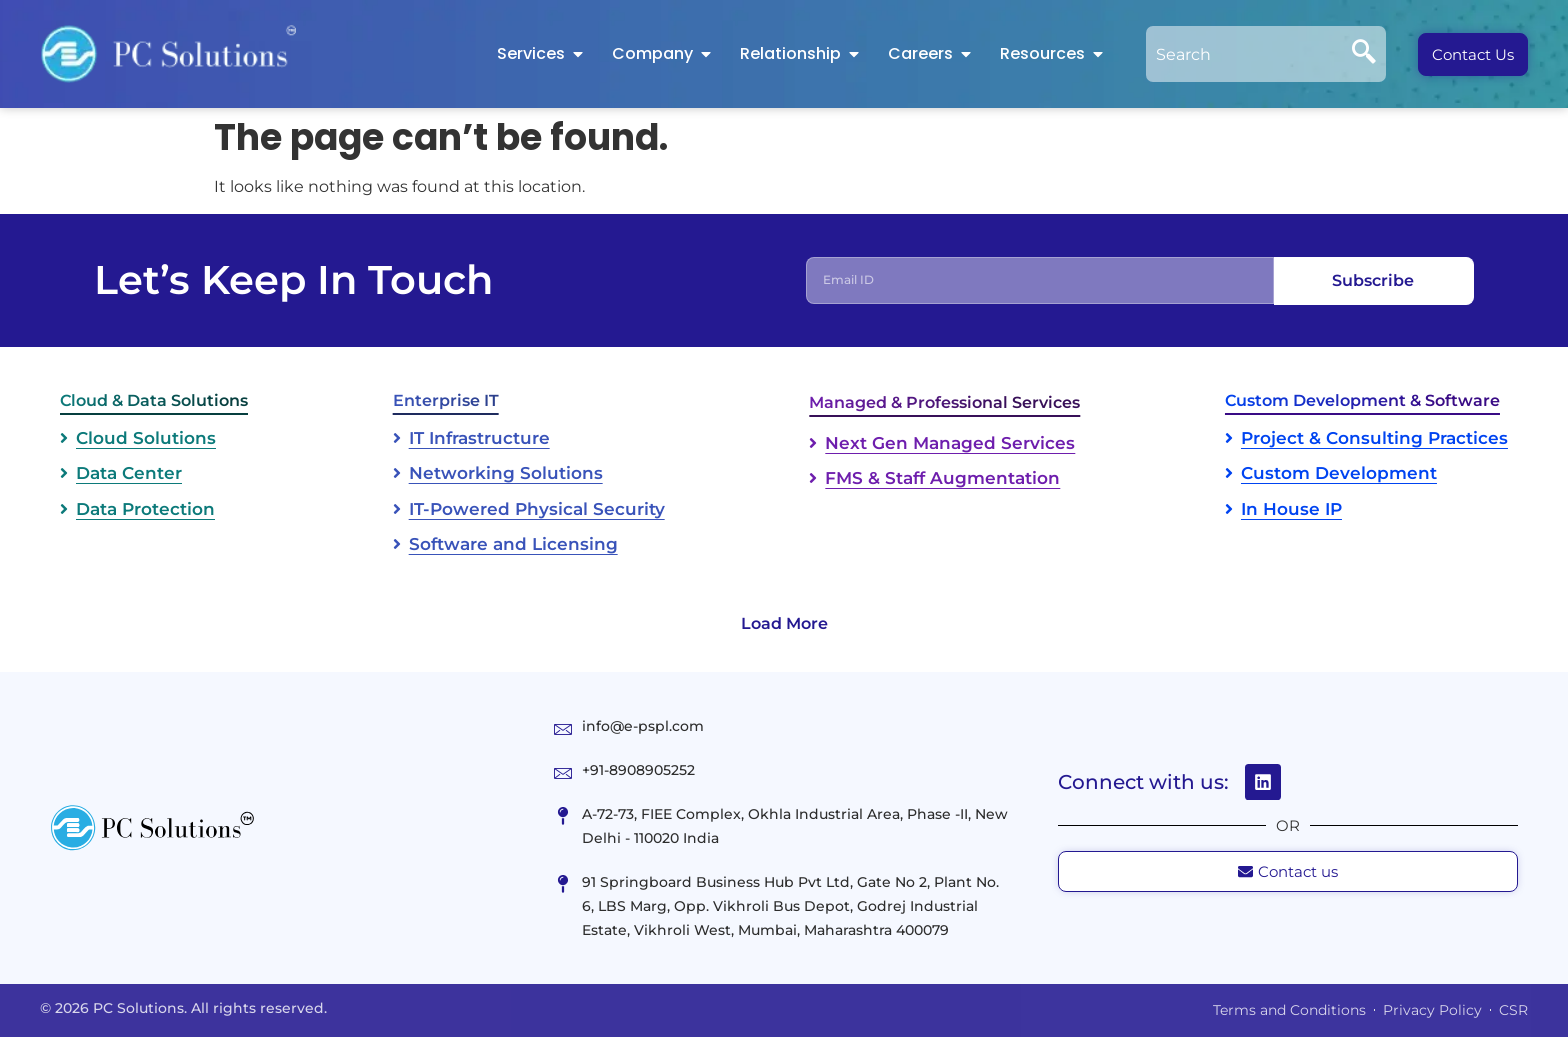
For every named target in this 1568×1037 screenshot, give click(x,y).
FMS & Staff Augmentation (942, 478)
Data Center (129, 473)
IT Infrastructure (479, 438)
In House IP (1291, 509)
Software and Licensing (513, 544)
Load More (784, 623)
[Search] (1364, 54)
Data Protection (145, 509)
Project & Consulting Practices (1374, 438)
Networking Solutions (506, 473)
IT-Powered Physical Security (537, 509)
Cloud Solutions (146, 438)
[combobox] (1244, 54)
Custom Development (1339, 473)
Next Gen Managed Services (950, 443)
